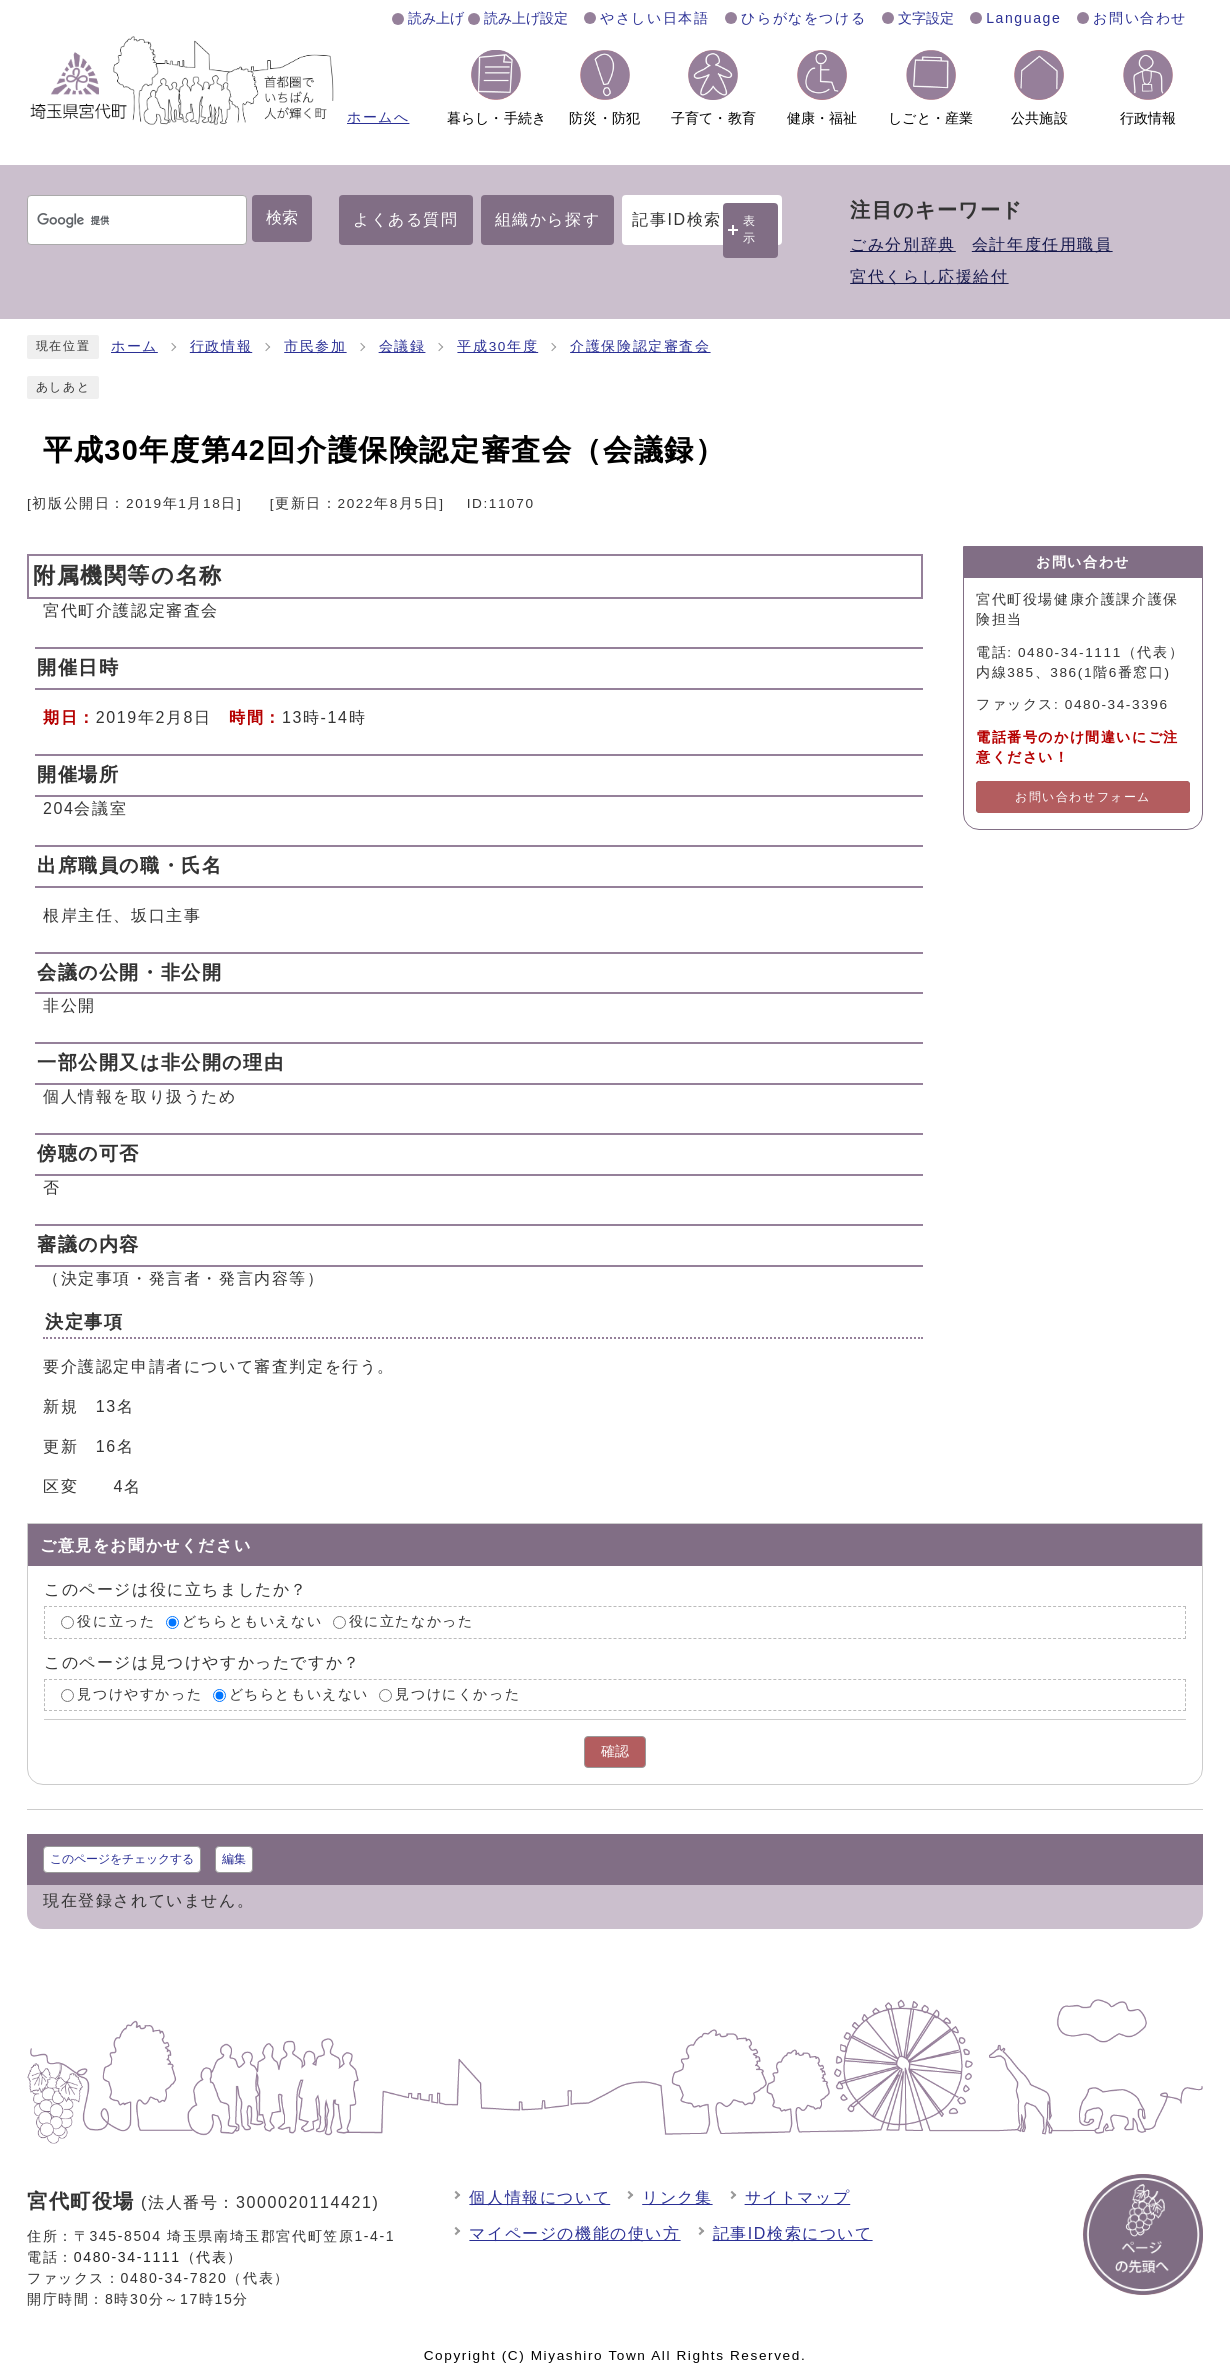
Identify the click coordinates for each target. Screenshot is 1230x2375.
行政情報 (221, 346)
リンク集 (677, 2197)
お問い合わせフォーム (1083, 797)
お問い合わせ (1140, 18)
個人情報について (539, 2197)
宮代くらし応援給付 (929, 276)
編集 (234, 1859)
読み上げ (436, 18)
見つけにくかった (457, 1694)
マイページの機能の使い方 (574, 2233)
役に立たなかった (411, 1621)
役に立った (116, 1621)
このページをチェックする (122, 1859)
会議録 (402, 346)
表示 (750, 229)
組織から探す (548, 219)
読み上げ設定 (526, 18)
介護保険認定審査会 (640, 346)
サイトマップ (798, 2197)
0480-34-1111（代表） (158, 2257)
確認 (615, 1751)
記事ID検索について (793, 2233)
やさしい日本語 (654, 18)
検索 (282, 217)
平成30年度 (497, 346)
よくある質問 (406, 219)
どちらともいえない (252, 1621)
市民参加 (315, 346)
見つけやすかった (139, 1694)
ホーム (134, 346)
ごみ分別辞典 (903, 244)
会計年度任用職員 (1042, 244)
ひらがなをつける (803, 18)
